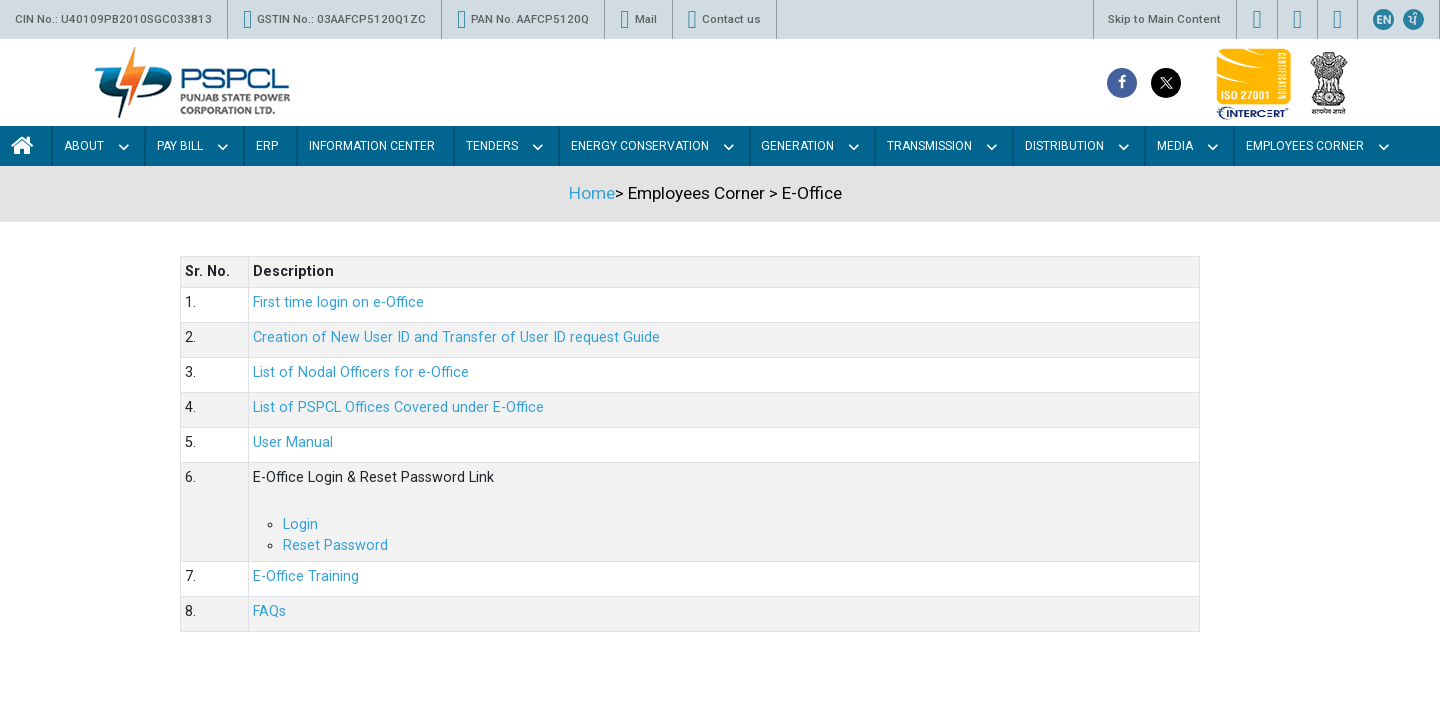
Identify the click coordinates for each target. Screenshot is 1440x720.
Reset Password (335, 545)
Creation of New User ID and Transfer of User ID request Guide (456, 337)
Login (300, 524)
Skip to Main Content (1164, 19)
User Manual (293, 442)
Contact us (724, 19)
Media (1175, 146)
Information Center (372, 146)
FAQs (269, 611)
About (84, 146)
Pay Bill (180, 146)
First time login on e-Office (338, 302)
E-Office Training (306, 576)
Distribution (1064, 146)
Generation (797, 146)
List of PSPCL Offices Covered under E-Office (398, 407)
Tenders (492, 146)
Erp (267, 146)
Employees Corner (1305, 146)
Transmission (929, 146)
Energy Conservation (640, 146)
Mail (638, 19)
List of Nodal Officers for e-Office (361, 372)
